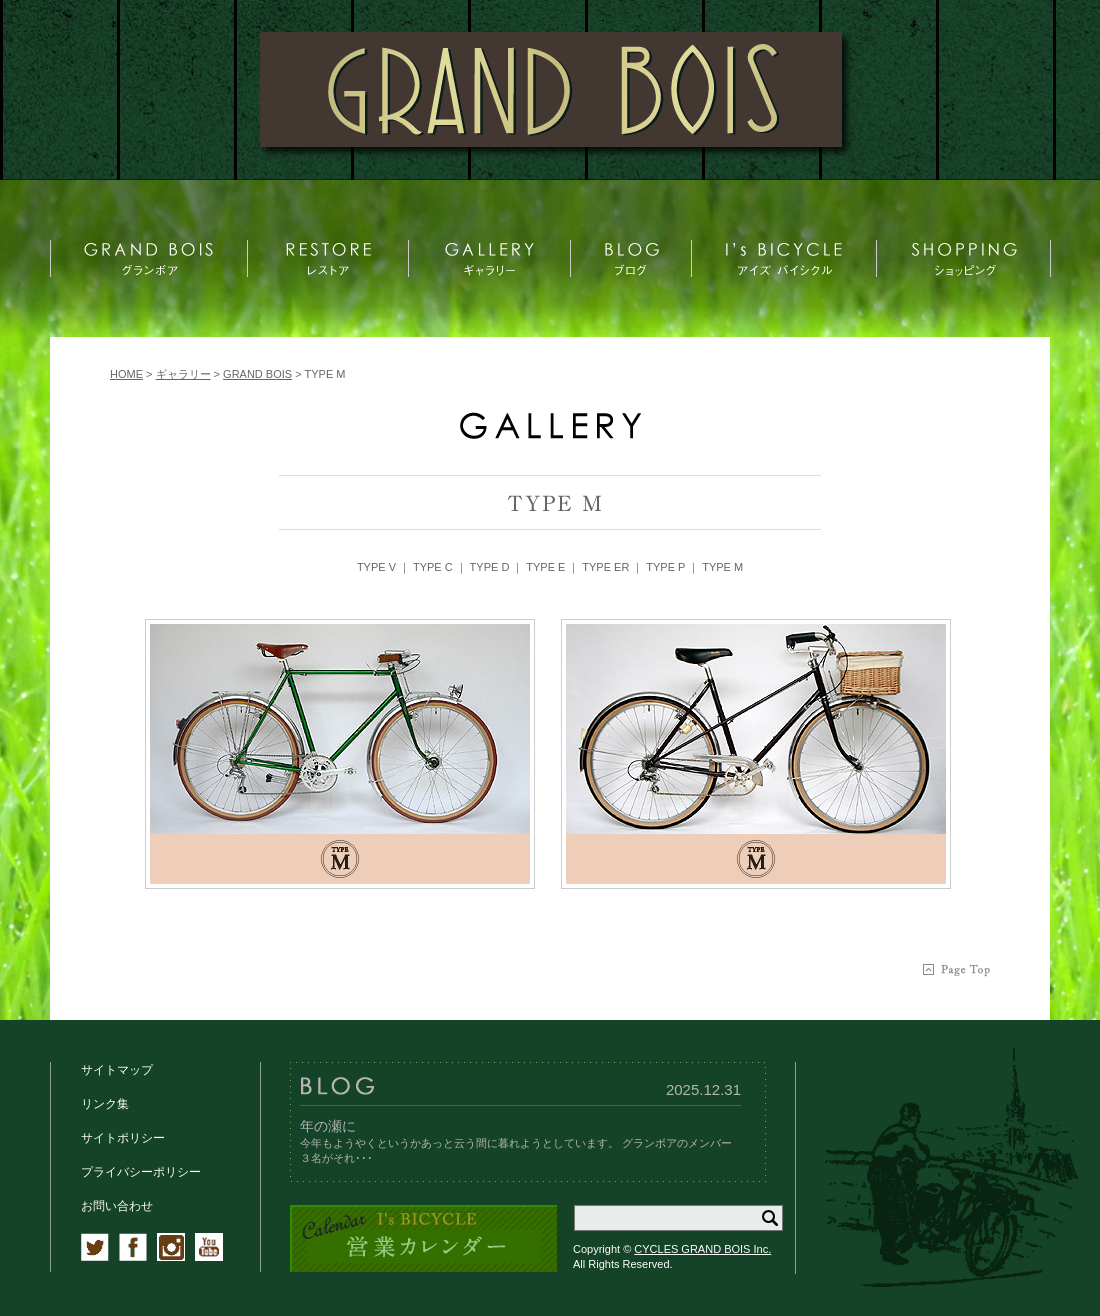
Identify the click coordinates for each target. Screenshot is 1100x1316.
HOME (126, 374)
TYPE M (722, 567)
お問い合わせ (117, 1206)
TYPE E (545, 567)
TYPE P (665, 567)
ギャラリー (183, 374)
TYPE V (376, 567)
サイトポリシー (123, 1138)
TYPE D (490, 567)
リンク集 (105, 1104)
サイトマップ (117, 1070)
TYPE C (433, 567)
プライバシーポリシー (141, 1172)
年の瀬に (328, 1126)
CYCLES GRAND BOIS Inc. (702, 1249)
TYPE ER (605, 567)
